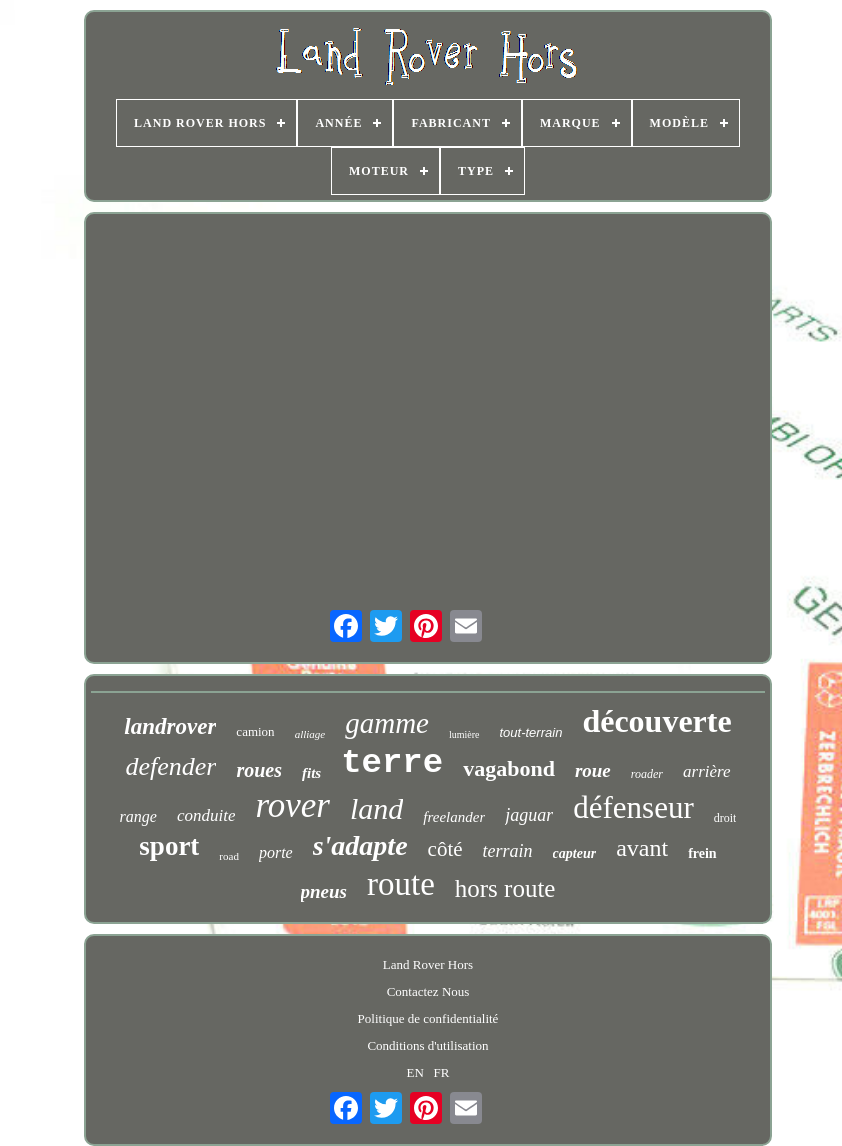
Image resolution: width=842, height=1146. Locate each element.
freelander (454, 817)
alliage (310, 734)
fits (311, 773)
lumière (464, 734)
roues (259, 770)
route (401, 884)
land (376, 808)
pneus (324, 891)
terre (392, 763)
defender (170, 766)
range (138, 816)
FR (442, 1072)
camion (255, 731)
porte (276, 852)
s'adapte (360, 845)
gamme (387, 723)
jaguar (529, 815)
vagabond (509, 768)
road (229, 856)
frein (702, 853)
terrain (508, 851)
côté (445, 849)
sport (169, 846)
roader (647, 774)
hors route (505, 888)
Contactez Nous (428, 991)
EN (415, 1072)
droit (725, 818)
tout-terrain (531, 732)
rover (292, 805)
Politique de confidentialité (428, 1018)
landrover (170, 726)
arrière (707, 771)
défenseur (633, 807)
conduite (206, 815)
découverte (656, 721)
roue (593, 770)
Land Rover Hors (428, 964)
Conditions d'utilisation (427, 1045)
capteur (575, 853)
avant (642, 848)
